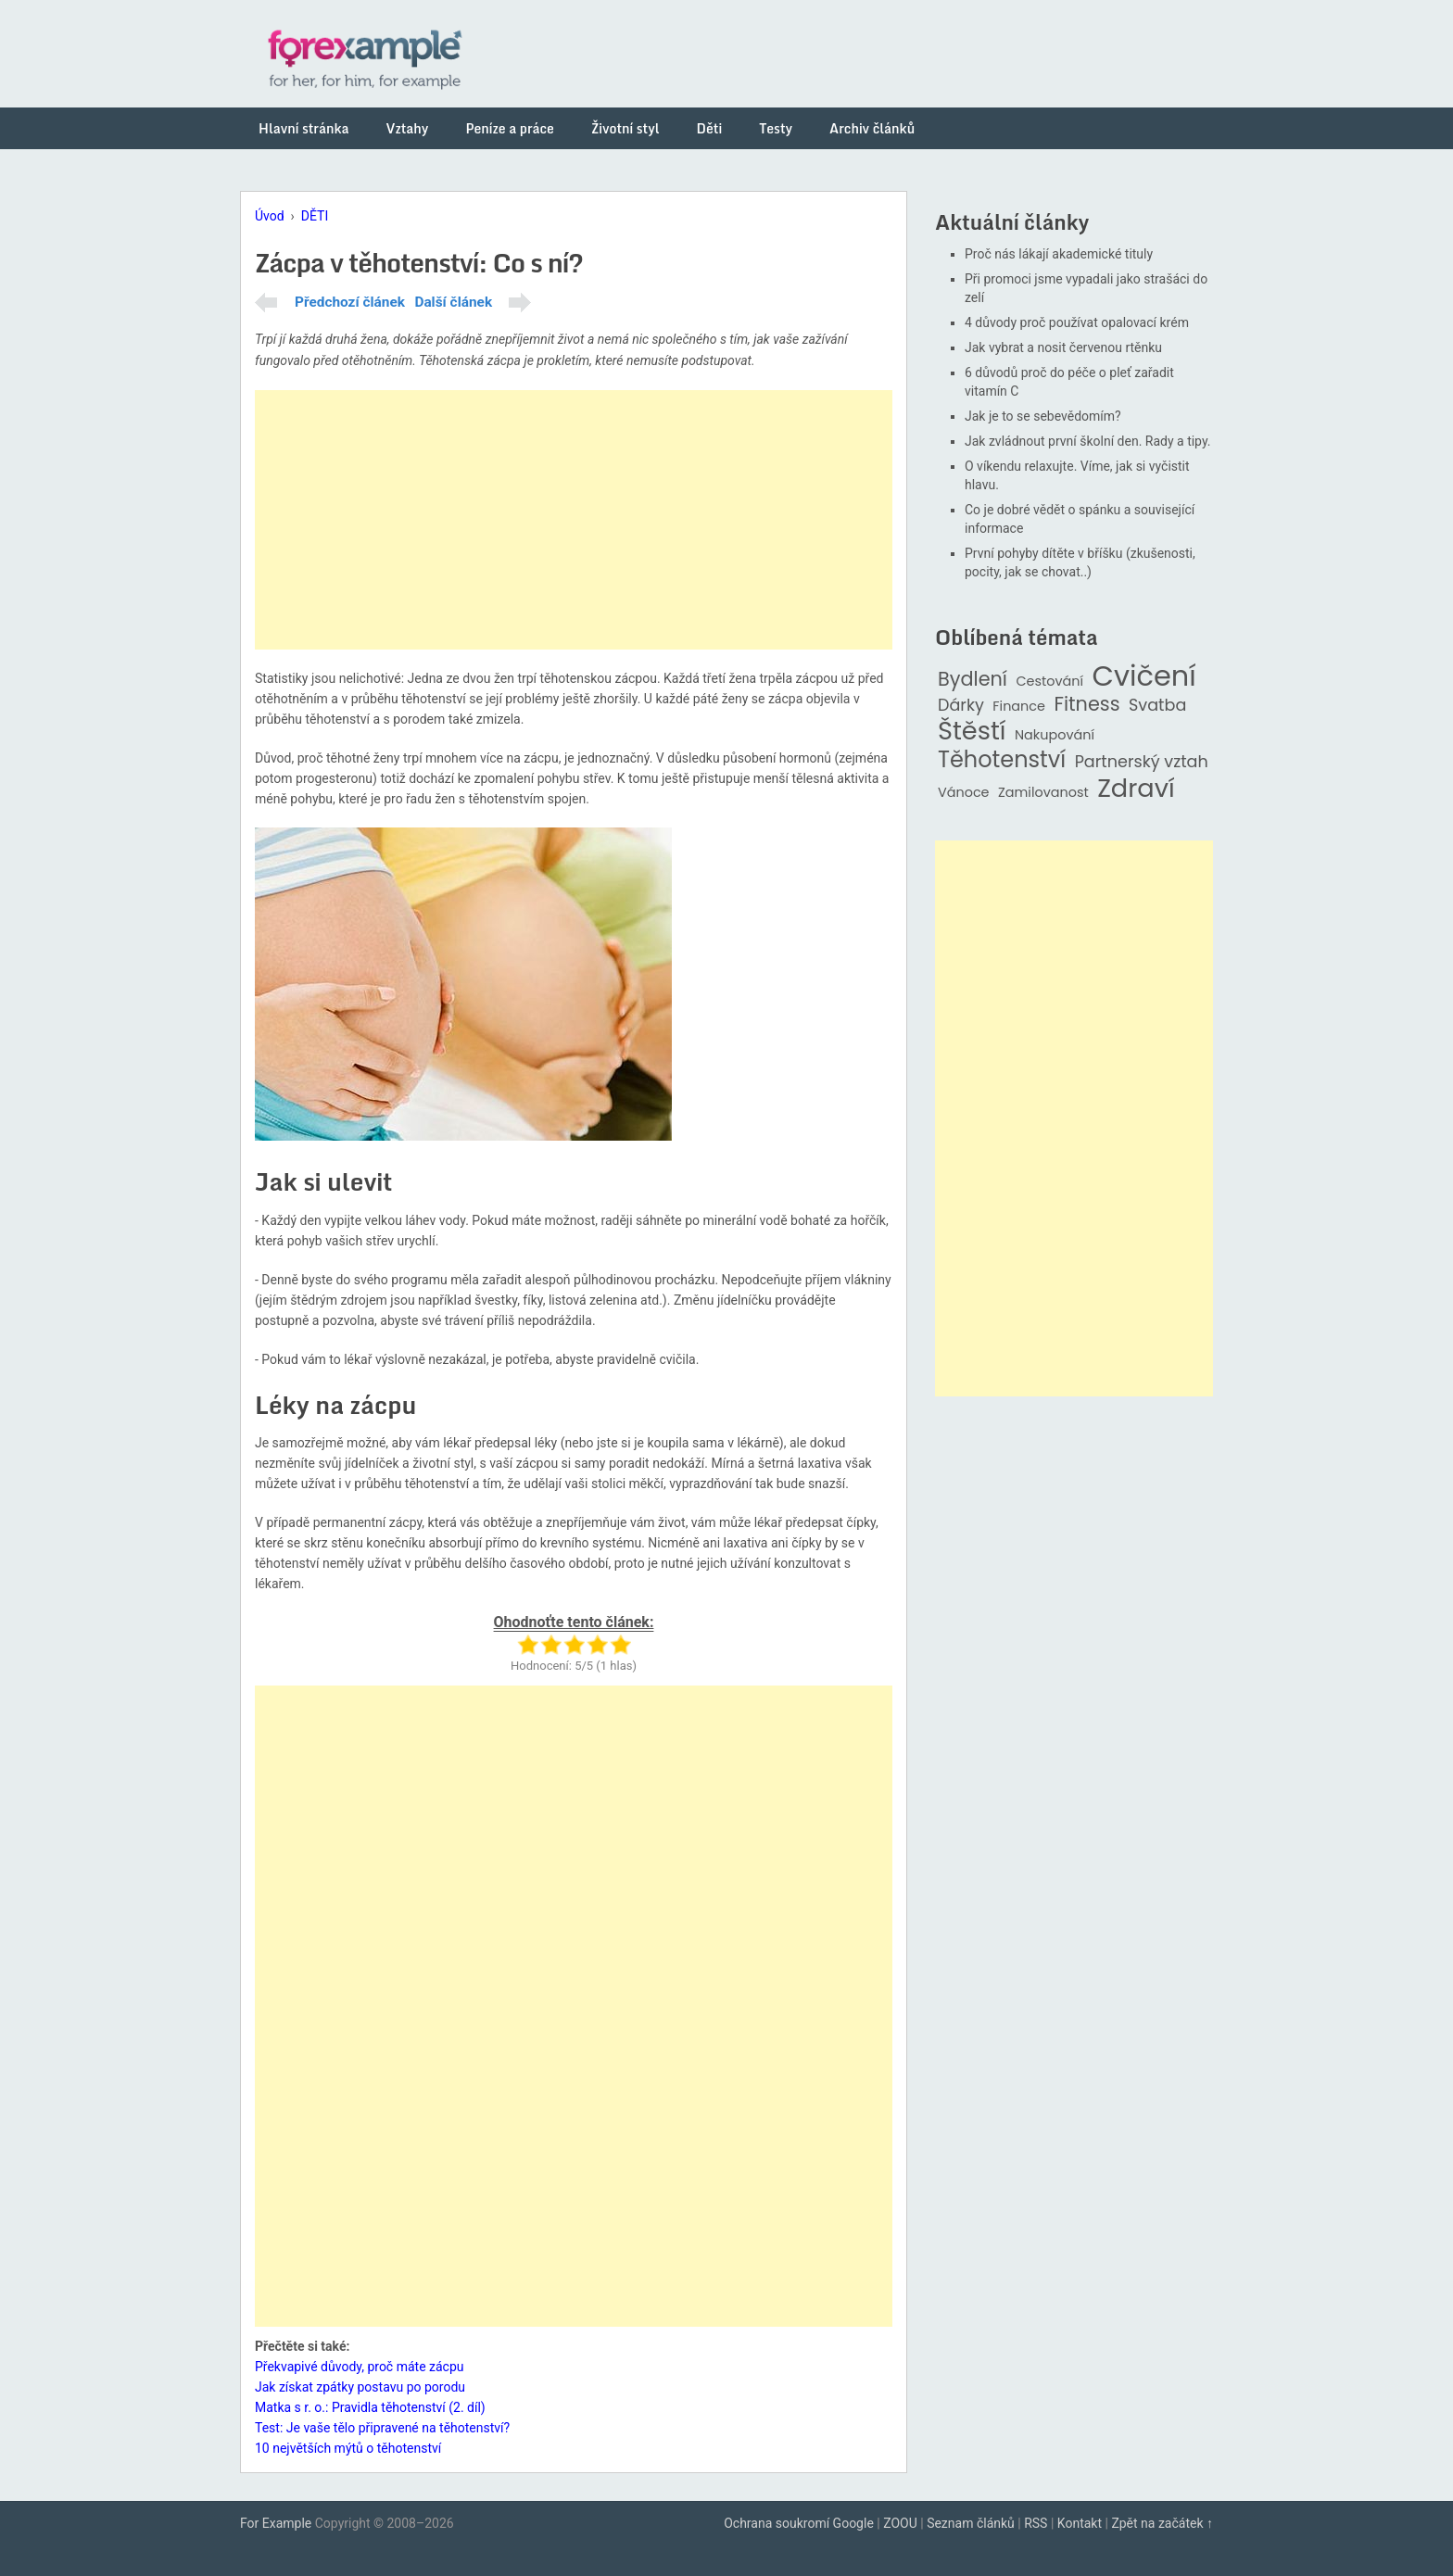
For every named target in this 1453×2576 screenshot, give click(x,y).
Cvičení (1143, 676)
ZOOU (900, 2523)
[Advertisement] (573, 520)
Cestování (1049, 681)
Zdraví (1136, 789)
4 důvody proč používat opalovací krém (1077, 322)
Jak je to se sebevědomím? (1043, 416)
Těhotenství (1002, 760)
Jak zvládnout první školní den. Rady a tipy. (1088, 441)
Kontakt (1079, 2523)
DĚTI (314, 215)
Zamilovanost (1043, 793)
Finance (1018, 706)
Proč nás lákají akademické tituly (1059, 253)
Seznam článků (971, 2523)
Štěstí (972, 731)
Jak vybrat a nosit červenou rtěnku (1063, 347)
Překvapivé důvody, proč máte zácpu (359, 2366)
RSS (1035, 2523)
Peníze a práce (509, 128)
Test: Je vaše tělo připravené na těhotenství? (382, 2427)
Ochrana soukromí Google (799, 2523)
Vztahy (407, 128)
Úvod (269, 215)
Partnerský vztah (1141, 762)
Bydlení (972, 679)
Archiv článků (872, 128)
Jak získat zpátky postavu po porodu (360, 2387)
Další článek (453, 302)
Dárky (961, 705)
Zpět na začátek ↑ (1162, 2523)
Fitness (1086, 704)
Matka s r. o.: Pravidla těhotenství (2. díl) (370, 2407)
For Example (275, 2523)
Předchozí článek (350, 302)
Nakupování (1054, 735)
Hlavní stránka (304, 128)
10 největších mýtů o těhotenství (348, 2448)
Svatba (1157, 705)
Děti (710, 128)
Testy (775, 128)
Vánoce (964, 793)
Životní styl (625, 128)
